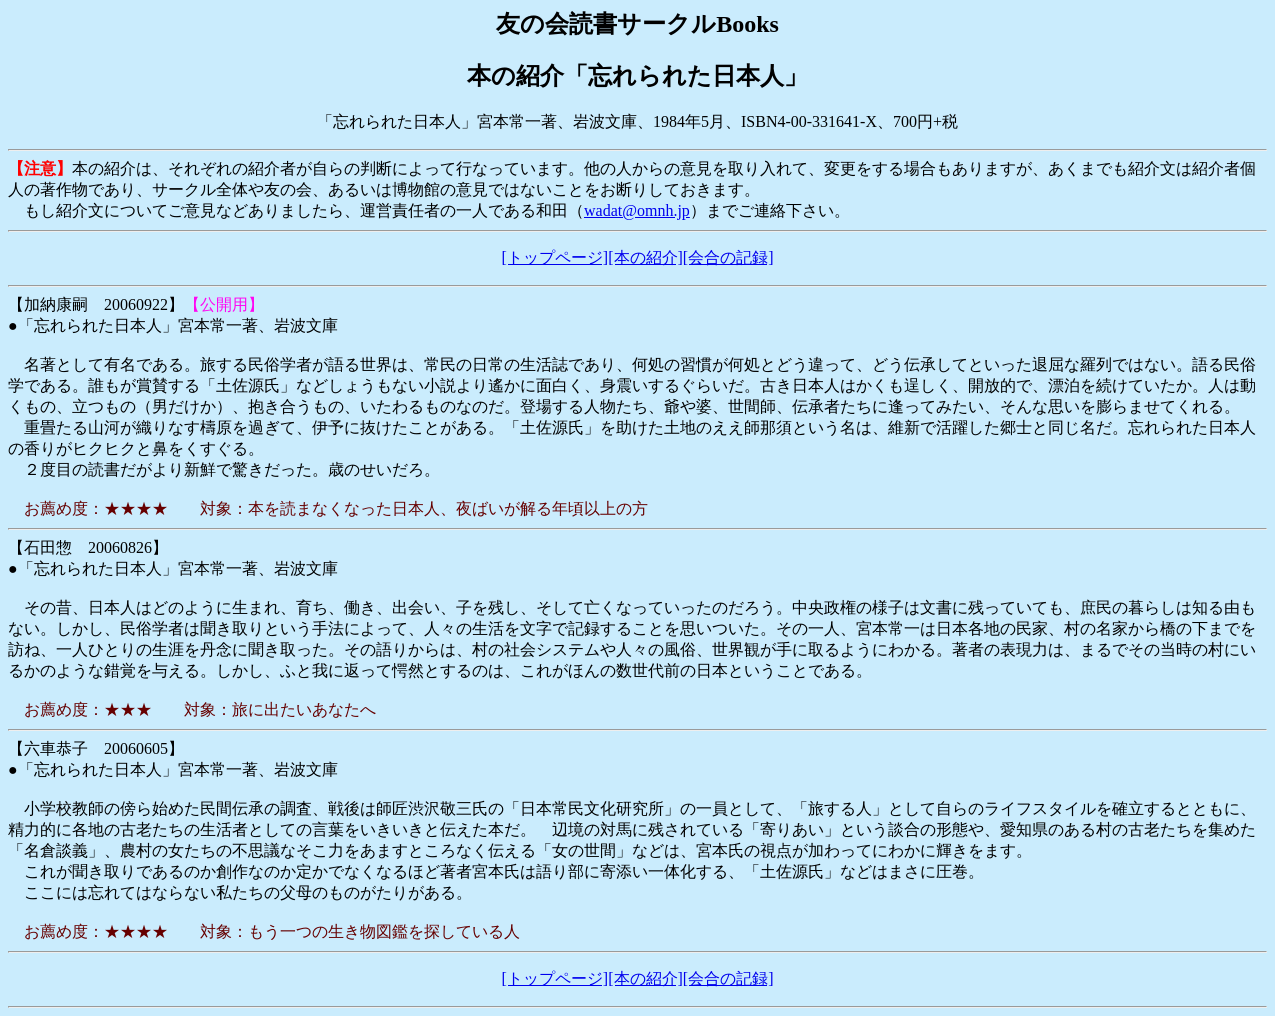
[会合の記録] (728, 257)
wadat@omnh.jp (637, 210)
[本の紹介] (645, 257)
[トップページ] (555, 257)
